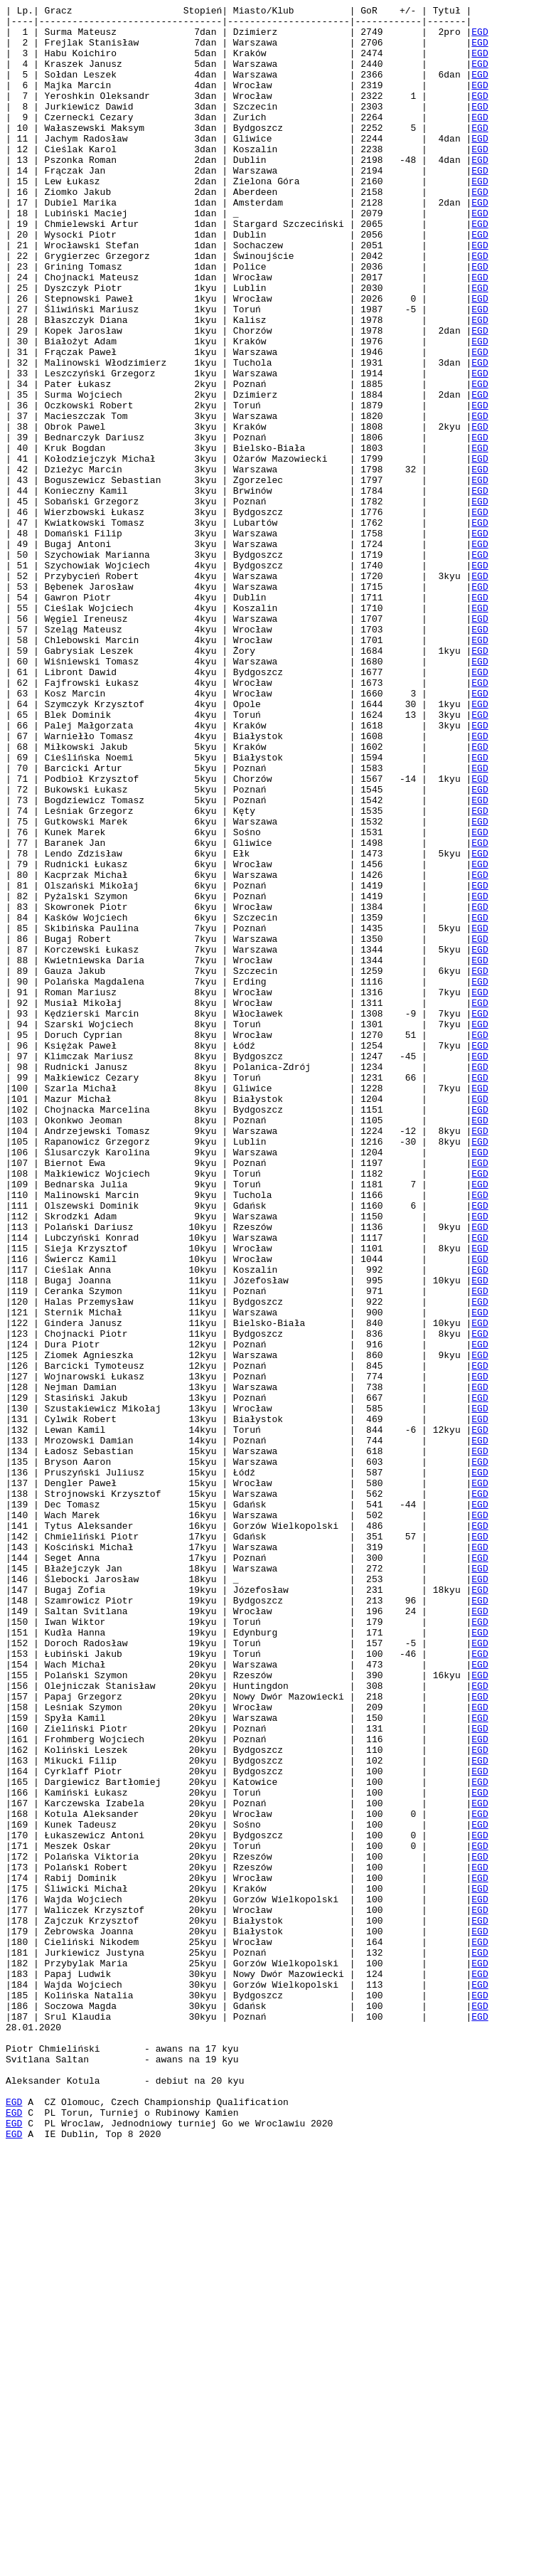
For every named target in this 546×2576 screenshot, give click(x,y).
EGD (479, 37)
